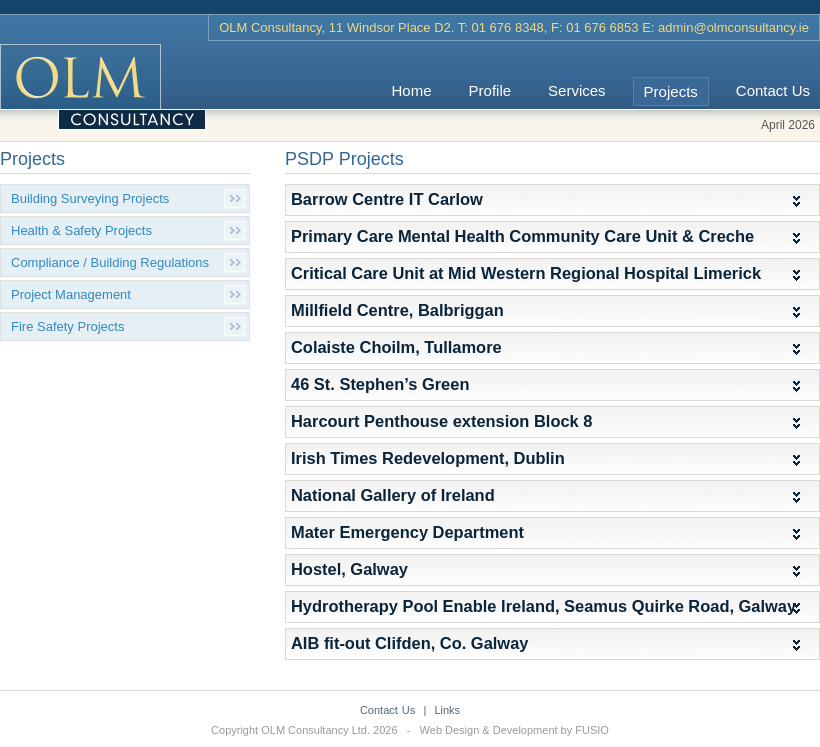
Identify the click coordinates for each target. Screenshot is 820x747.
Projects (671, 91)
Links (447, 710)
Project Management (71, 294)
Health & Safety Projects (81, 230)
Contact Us (773, 90)
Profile (490, 90)
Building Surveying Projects (90, 198)
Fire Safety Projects (67, 326)
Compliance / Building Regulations (110, 262)
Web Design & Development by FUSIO (514, 730)
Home (412, 90)
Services (577, 90)
